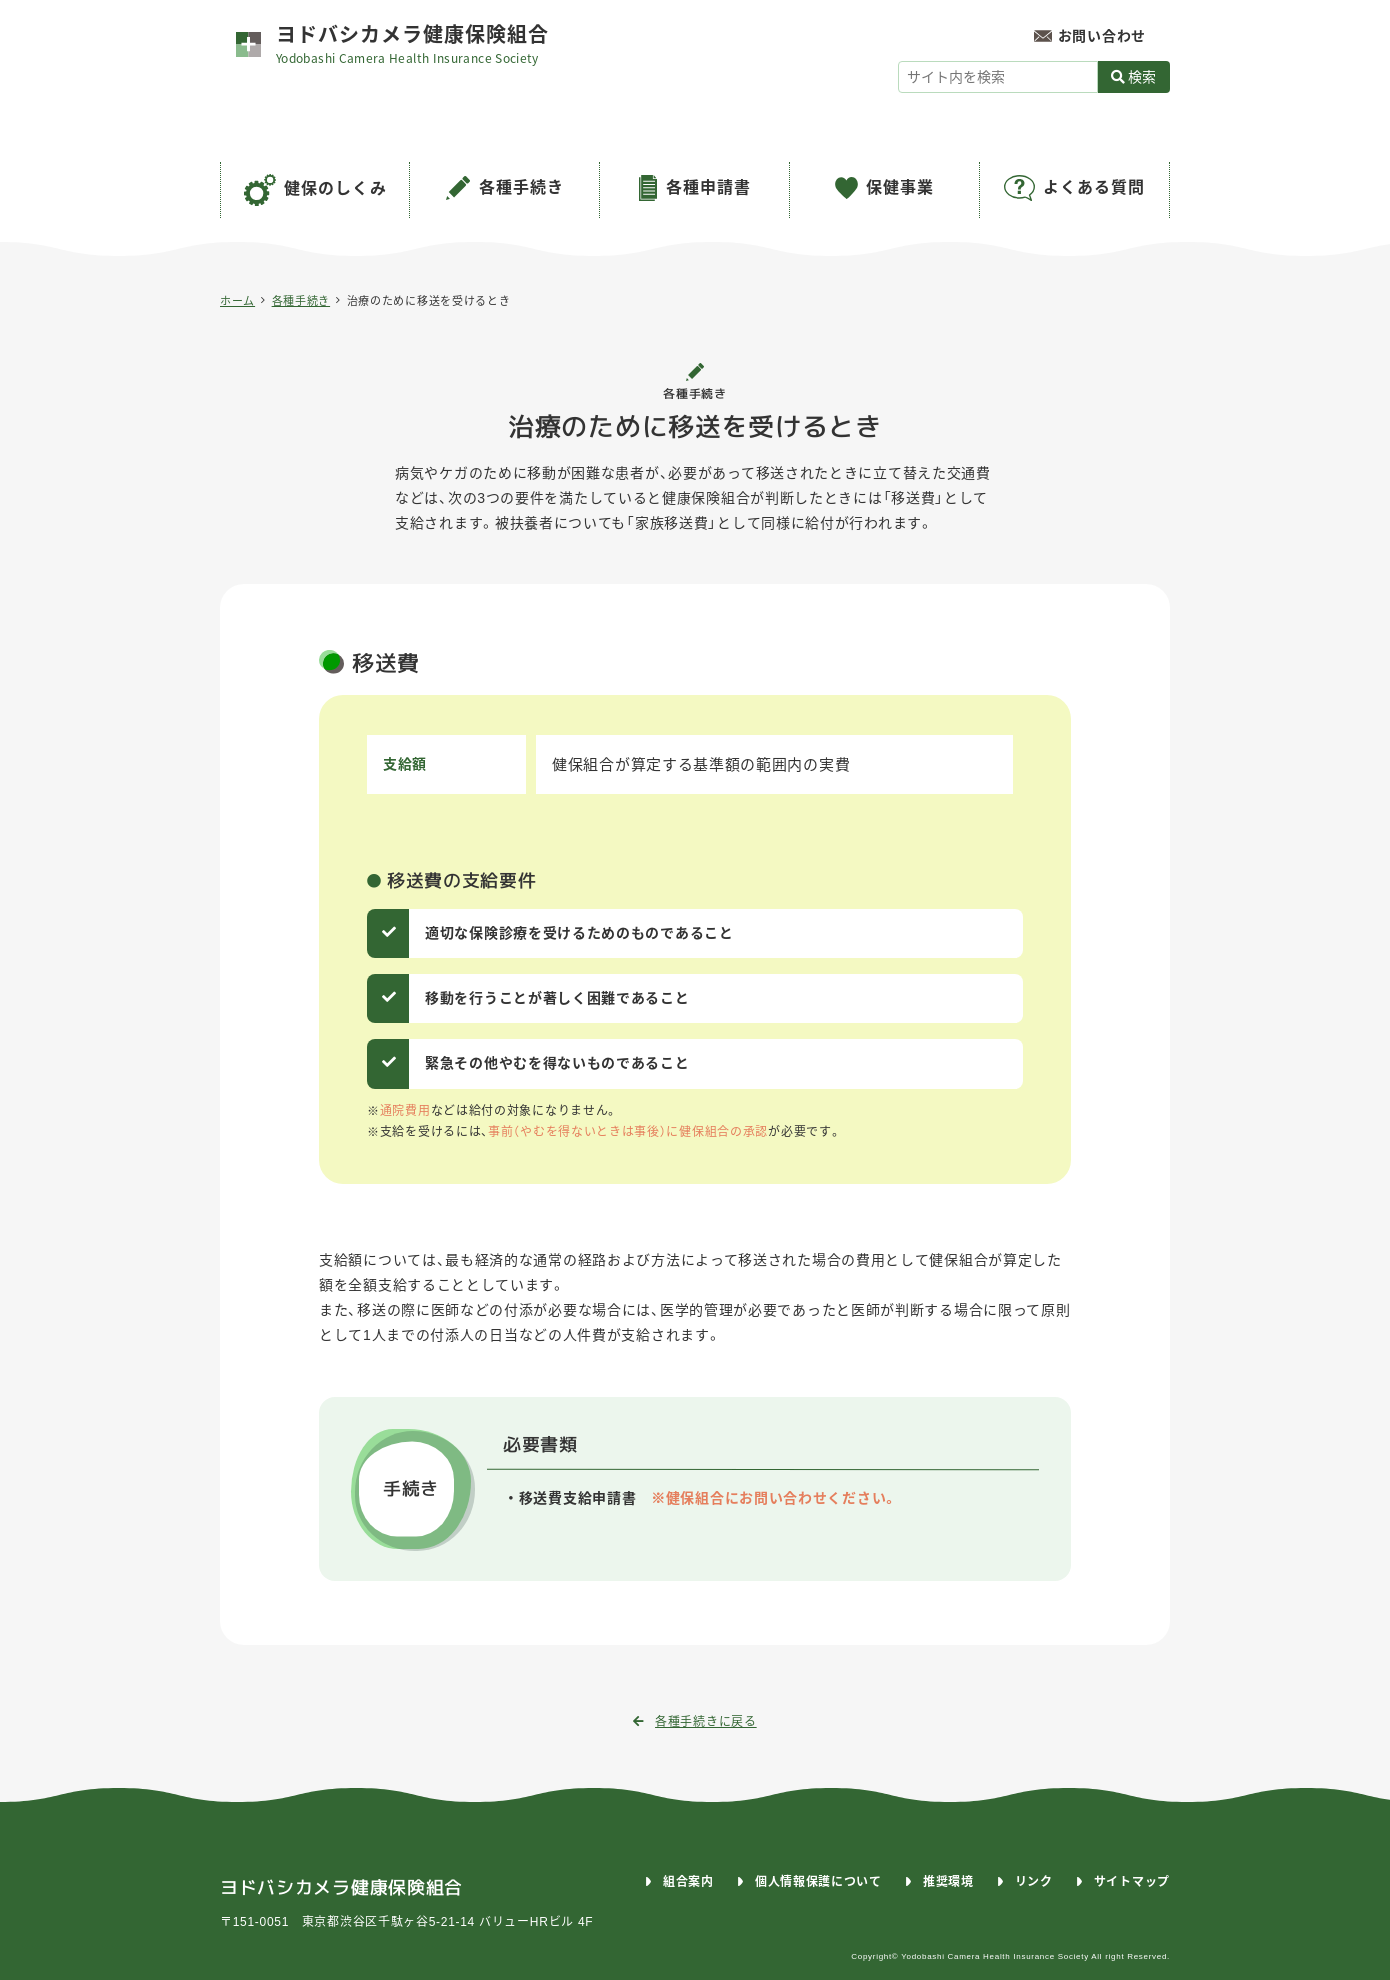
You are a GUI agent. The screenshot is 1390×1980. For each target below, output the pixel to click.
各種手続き (521, 187)
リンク (1034, 1882)
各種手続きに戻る (694, 1722)
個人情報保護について (818, 1882)
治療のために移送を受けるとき (429, 301)
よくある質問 (1094, 187)
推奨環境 (948, 1882)
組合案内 (688, 1882)
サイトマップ (1132, 1882)
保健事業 (900, 187)
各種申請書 (708, 187)
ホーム (237, 301)
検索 (1134, 77)
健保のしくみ (335, 188)
